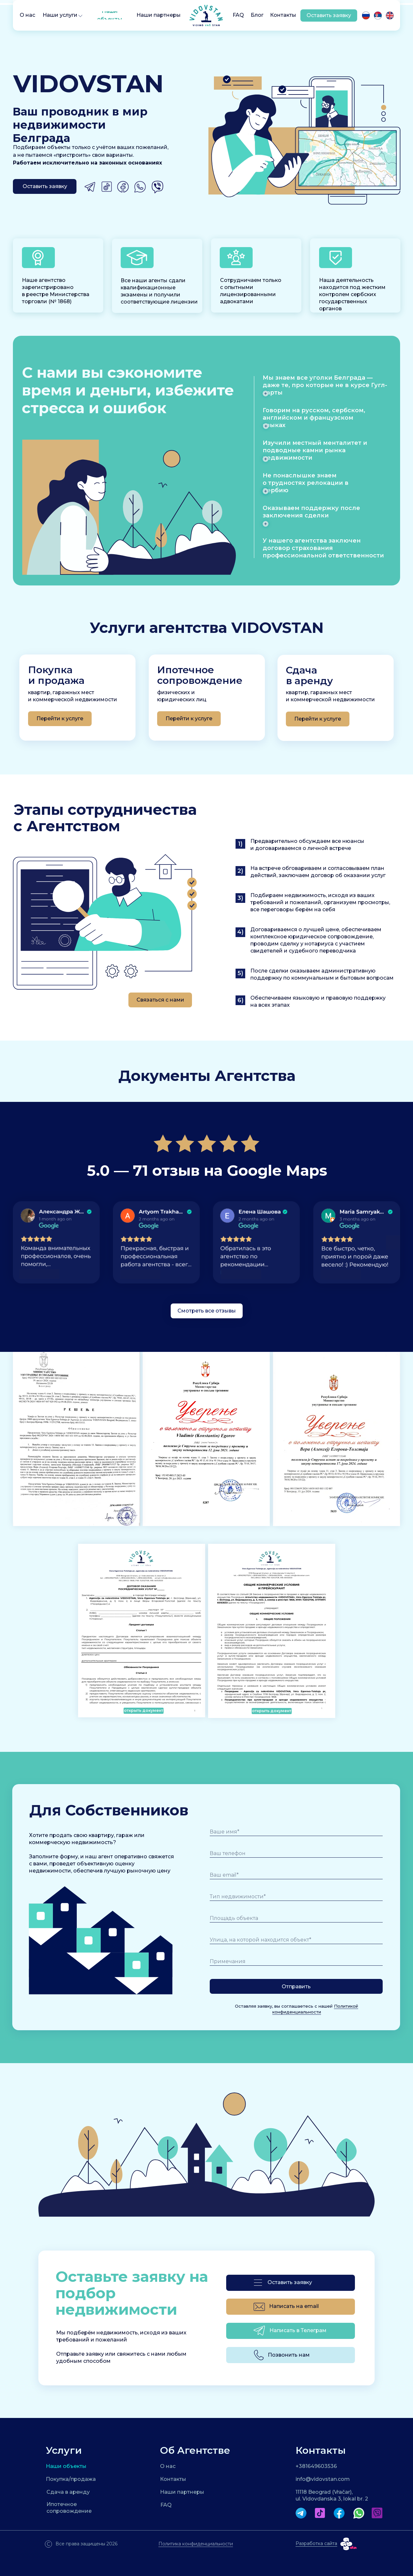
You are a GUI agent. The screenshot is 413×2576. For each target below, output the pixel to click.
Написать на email (294, 2306)
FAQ (166, 2505)
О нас (168, 2466)
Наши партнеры (182, 2492)
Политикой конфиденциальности (315, 2011)
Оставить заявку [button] (289, 2282)
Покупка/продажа (71, 2479)
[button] (80, 16)
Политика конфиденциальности (195, 2544)
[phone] (296, 1853)
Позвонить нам (289, 2355)
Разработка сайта (316, 2543)
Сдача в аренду (68, 2492)
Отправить (296, 1986)
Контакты (173, 2479)
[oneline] (296, 1896)
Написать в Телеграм (298, 2330)
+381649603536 (316, 2466)
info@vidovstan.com (323, 2479)
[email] (296, 1875)
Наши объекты (66, 2466)
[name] (296, 1832)
